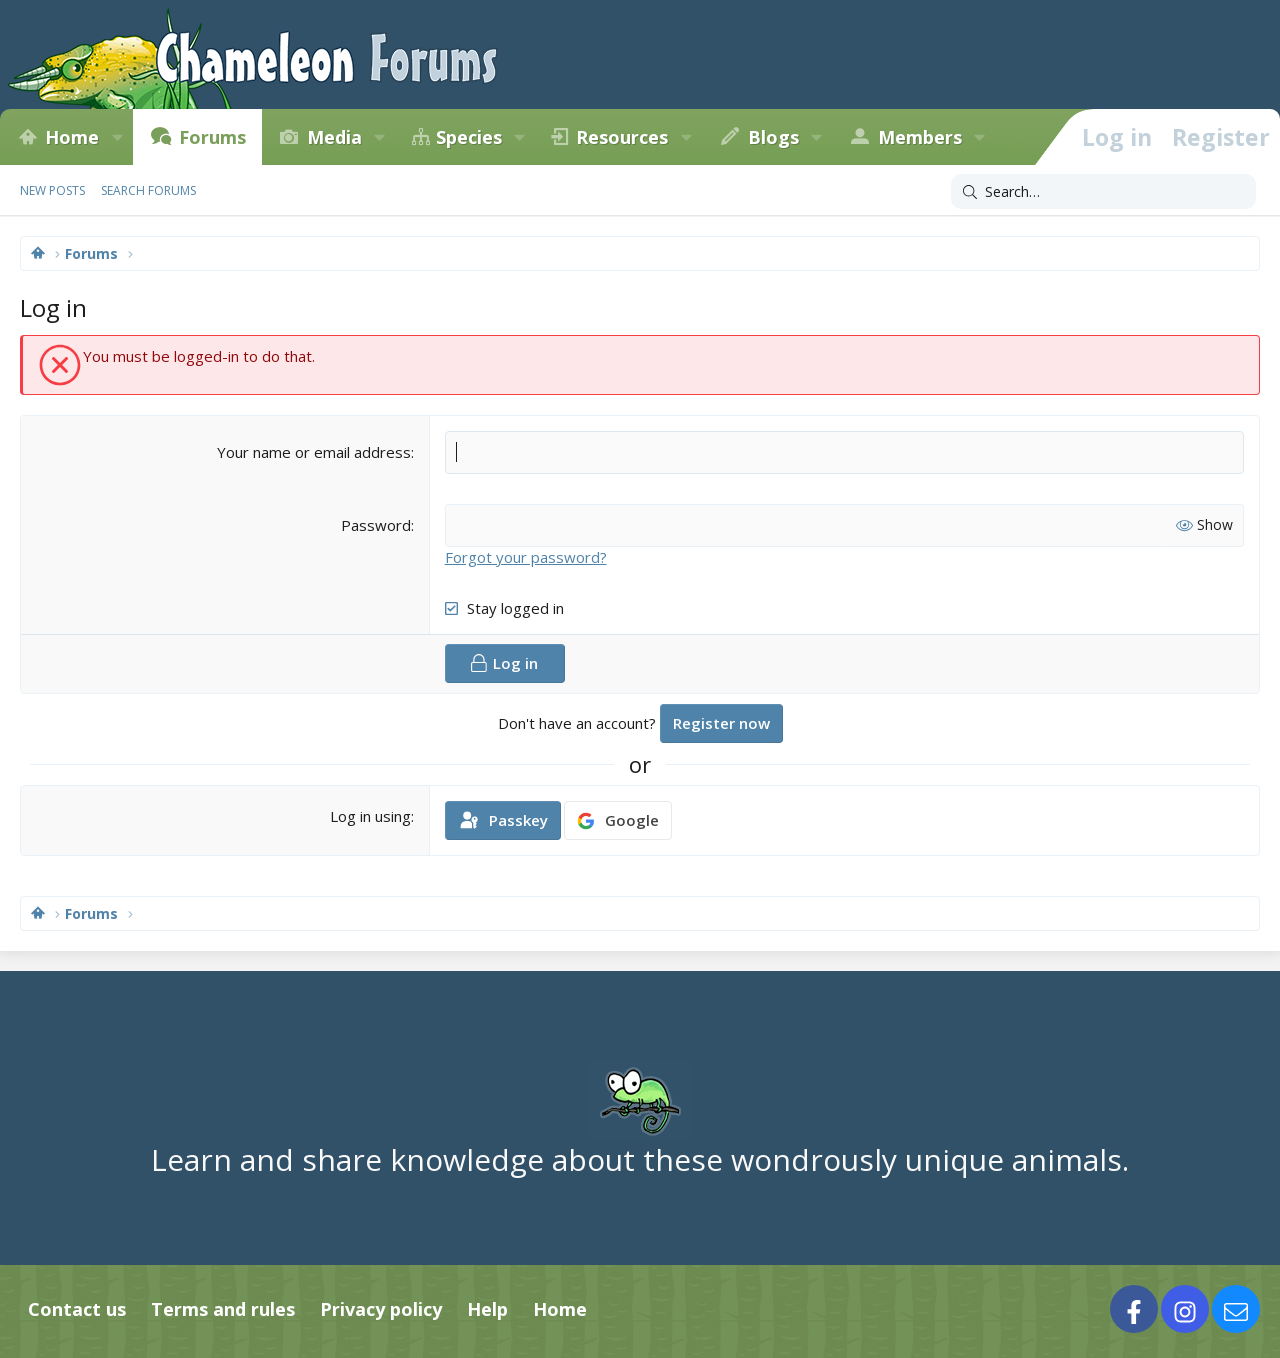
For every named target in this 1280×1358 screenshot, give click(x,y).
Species (469, 137)
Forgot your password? (526, 557)
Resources (622, 137)
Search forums (148, 190)
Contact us (77, 1309)
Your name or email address (314, 452)
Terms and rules (223, 1309)
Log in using (370, 816)
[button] (117, 137)
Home (72, 137)
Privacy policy (381, 1309)
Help (487, 1309)
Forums (212, 137)
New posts (52, 190)
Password (376, 525)
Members (920, 137)
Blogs (773, 137)
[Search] (1103, 192)
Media (334, 137)
